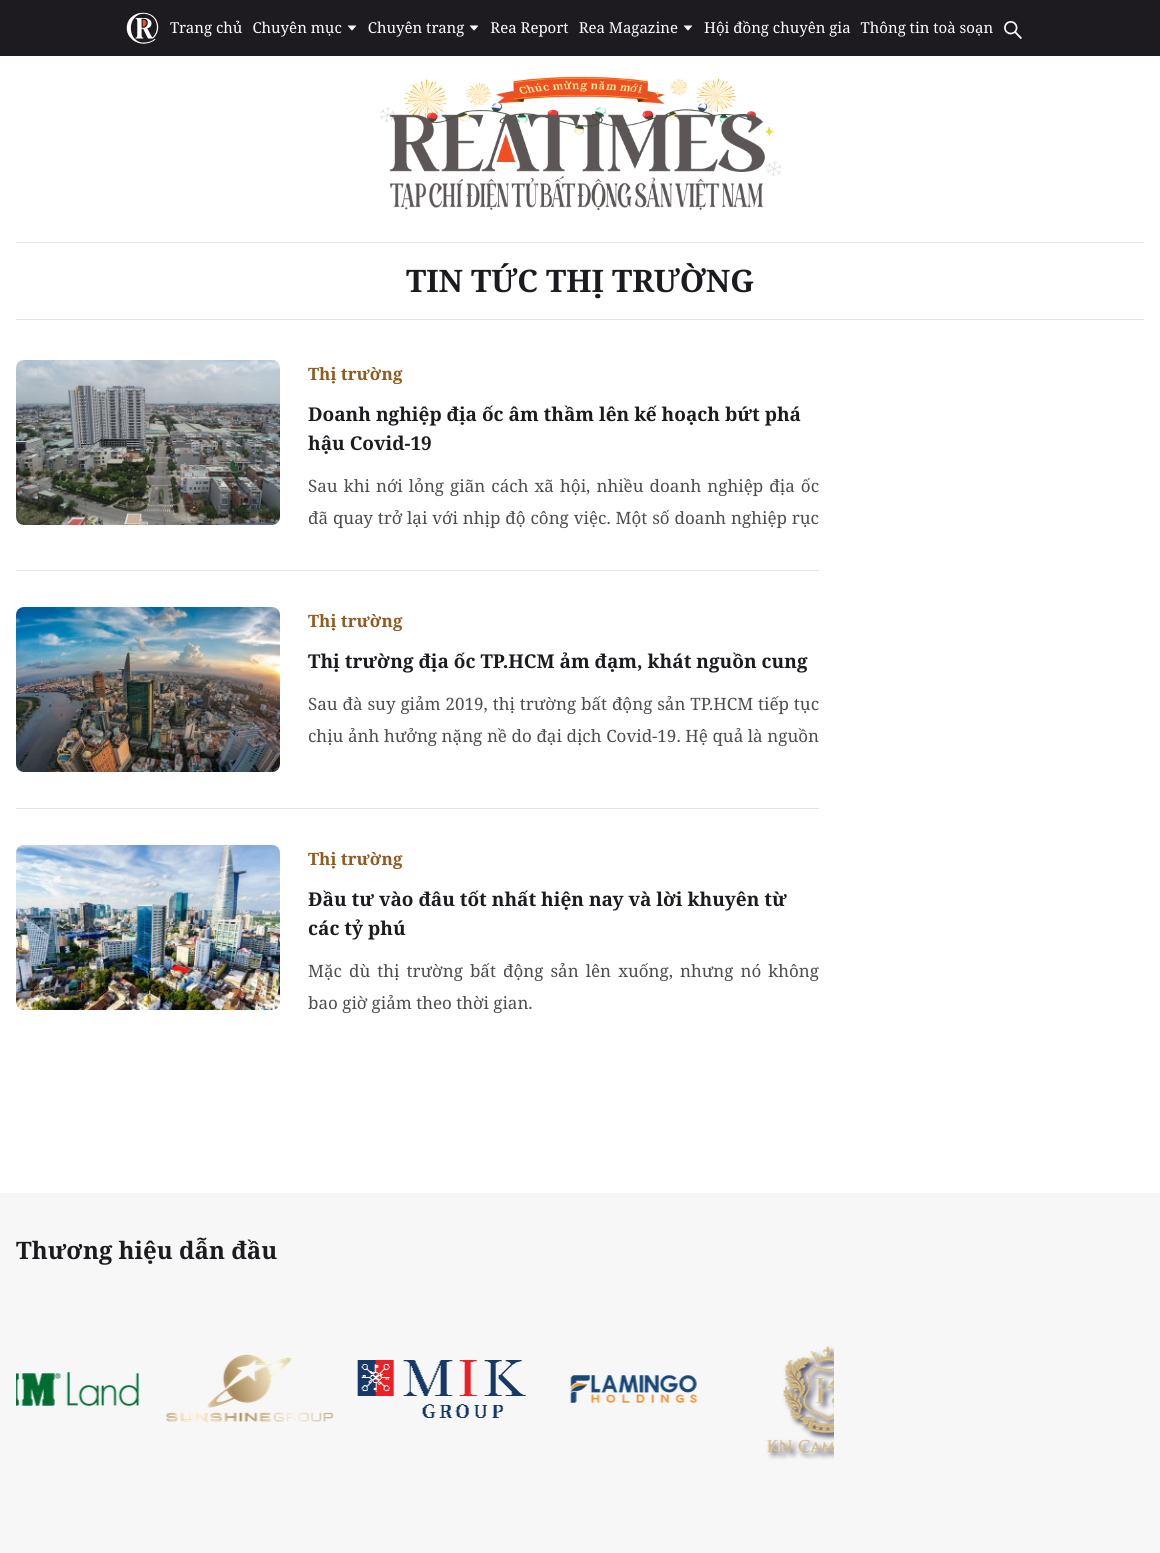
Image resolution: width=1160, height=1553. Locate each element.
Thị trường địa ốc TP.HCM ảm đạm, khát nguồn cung (558, 661)
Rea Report (529, 28)
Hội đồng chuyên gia (777, 28)
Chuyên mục (304, 28)
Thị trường (355, 373)
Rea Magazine (636, 28)
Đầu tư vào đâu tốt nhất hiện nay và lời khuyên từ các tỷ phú (547, 913)
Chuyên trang (424, 28)
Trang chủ (206, 28)
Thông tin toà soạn (927, 28)
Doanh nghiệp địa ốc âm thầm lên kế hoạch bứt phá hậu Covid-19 (554, 428)
